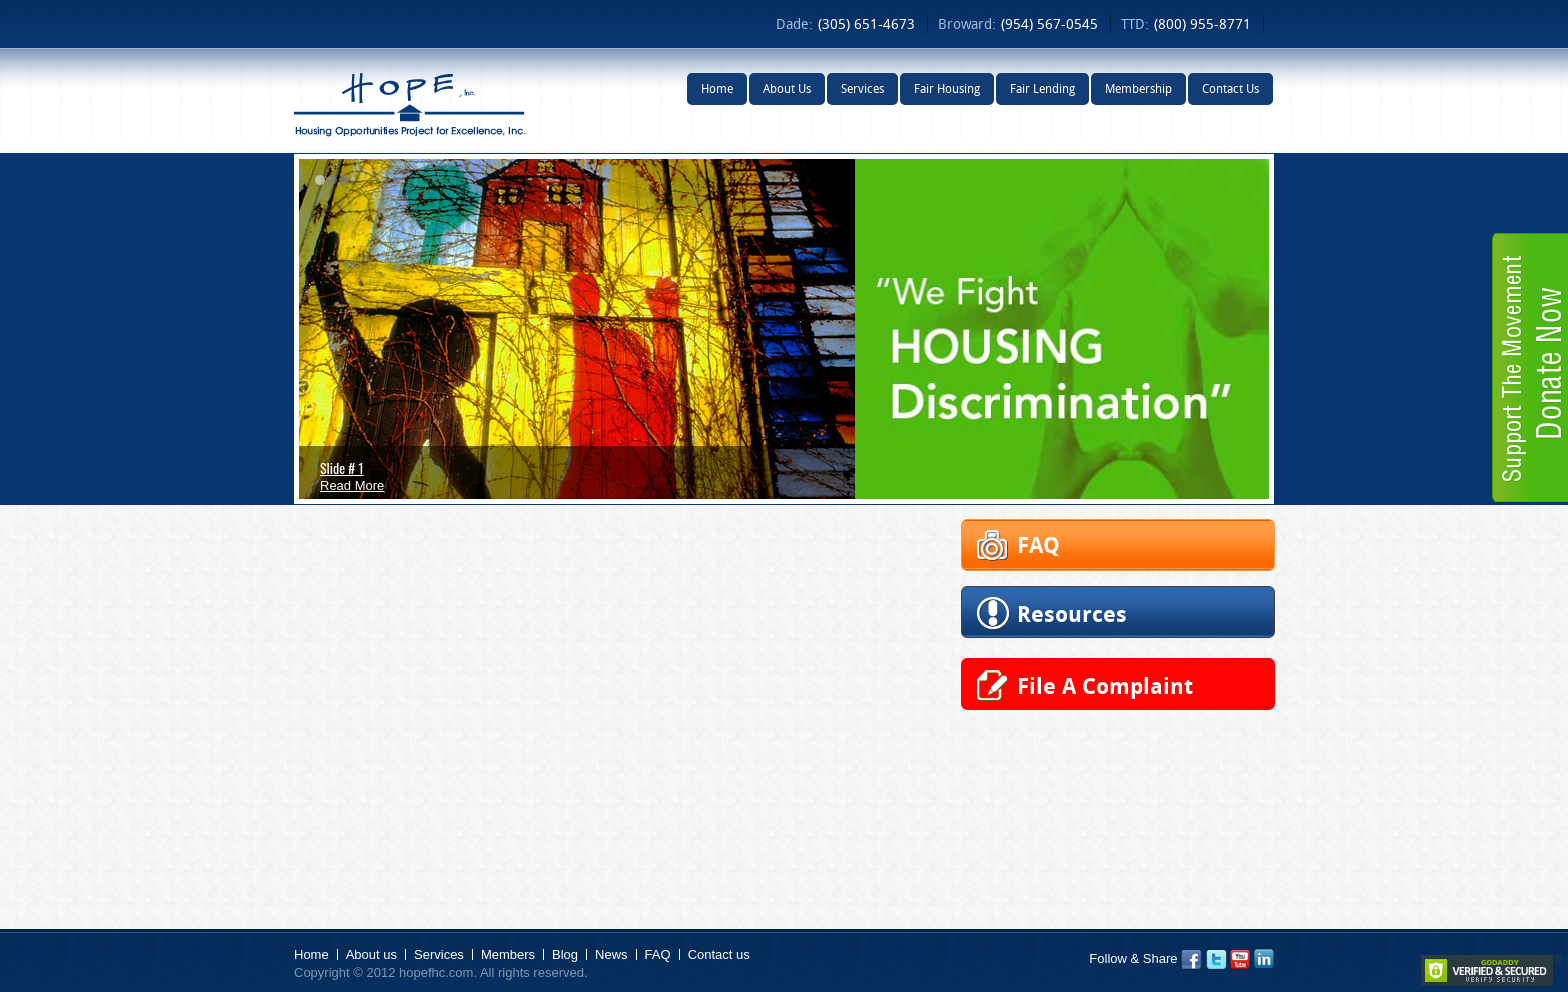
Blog (565, 954)
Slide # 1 (342, 467)
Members (508, 954)
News (611, 954)
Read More (352, 485)
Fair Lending (1042, 88)
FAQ (658, 954)
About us (371, 954)
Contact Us (1230, 88)
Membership (1138, 88)
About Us (787, 88)
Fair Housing (947, 88)
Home (717, 88)
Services (862, 88)
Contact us (719, 954)
